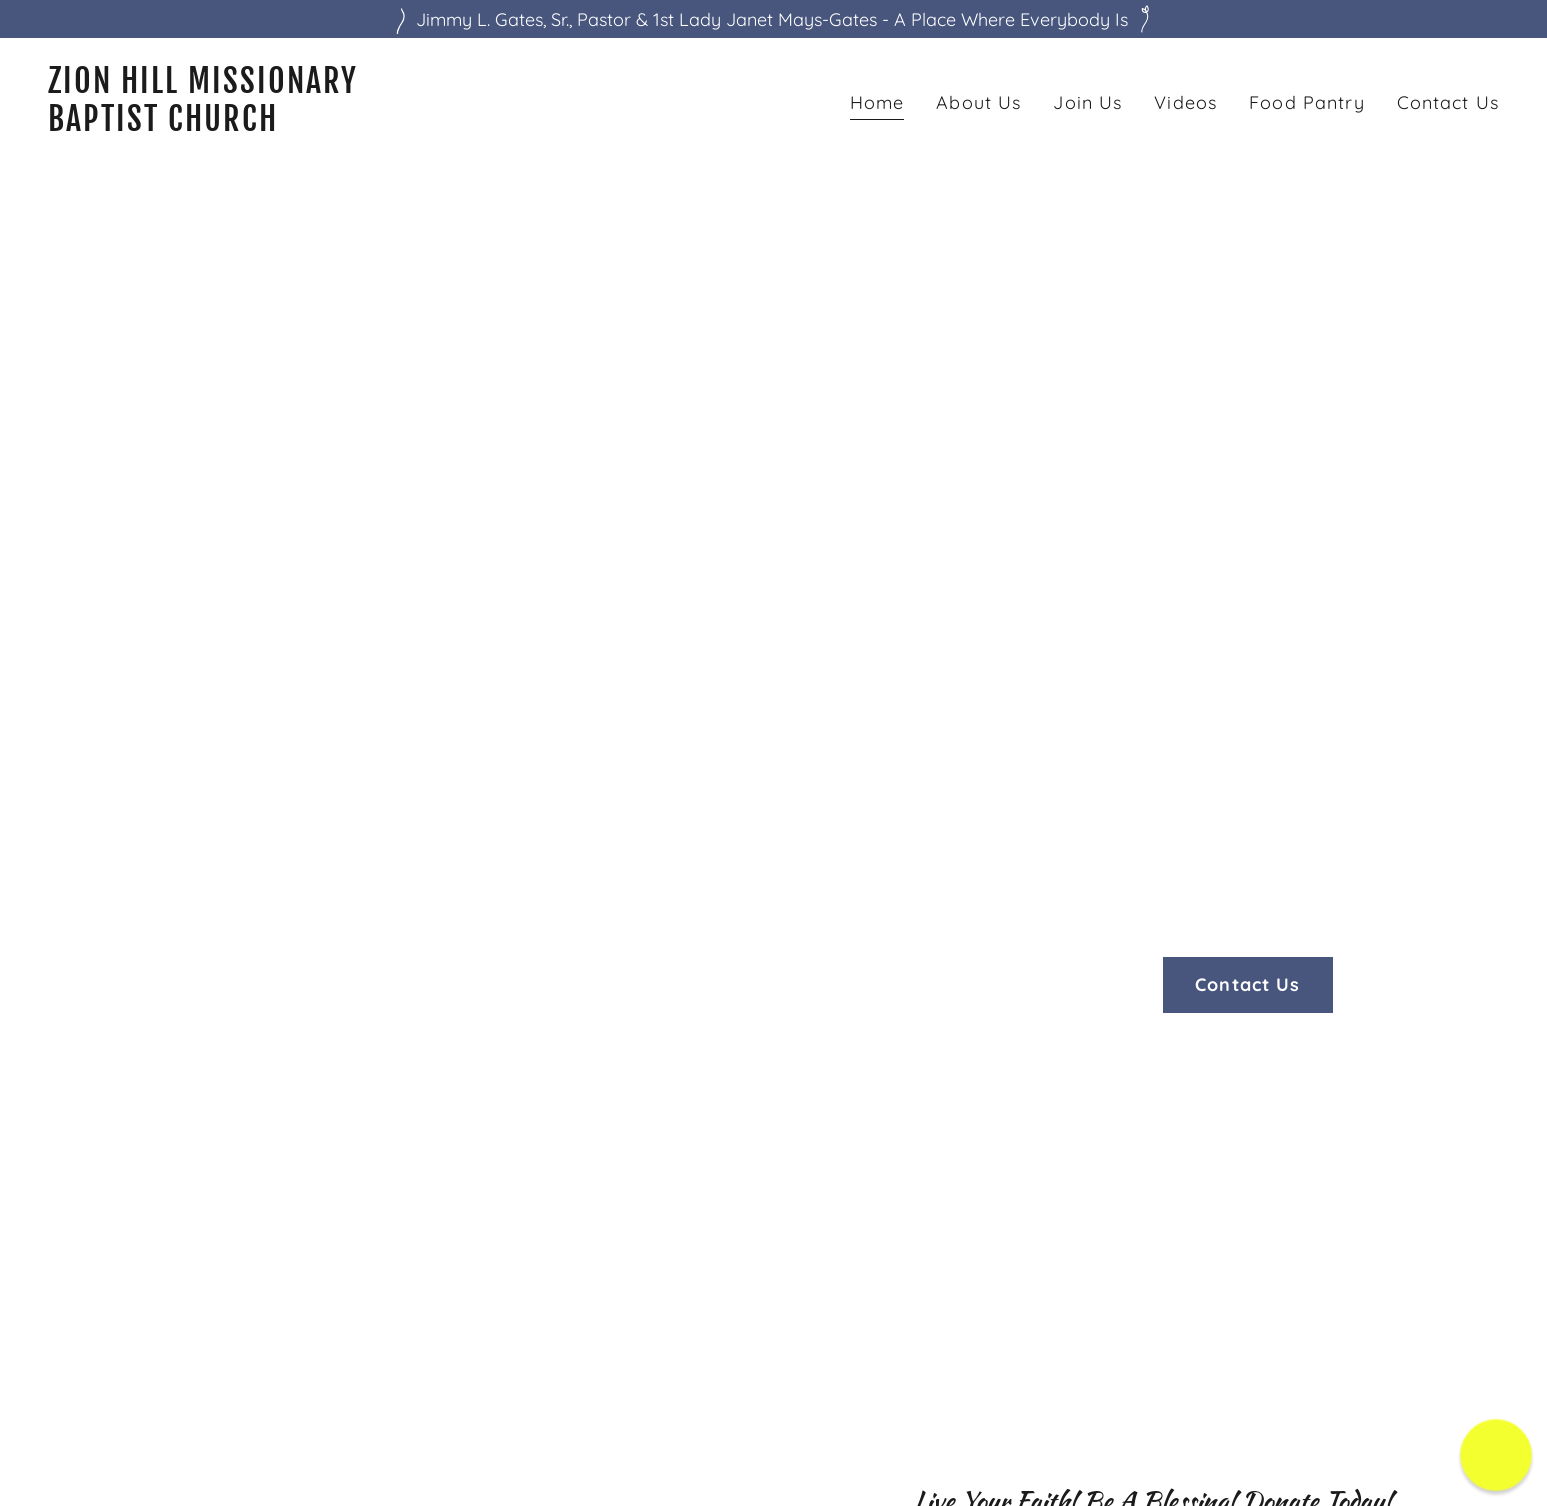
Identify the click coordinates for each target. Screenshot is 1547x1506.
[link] (403, 124)
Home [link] (877, 102)
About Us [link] (978, 102)
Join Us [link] (1087, 102)
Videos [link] (1185, 102)
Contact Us (1247, 984)
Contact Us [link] (1448, 102)
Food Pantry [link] (1306, 102)
